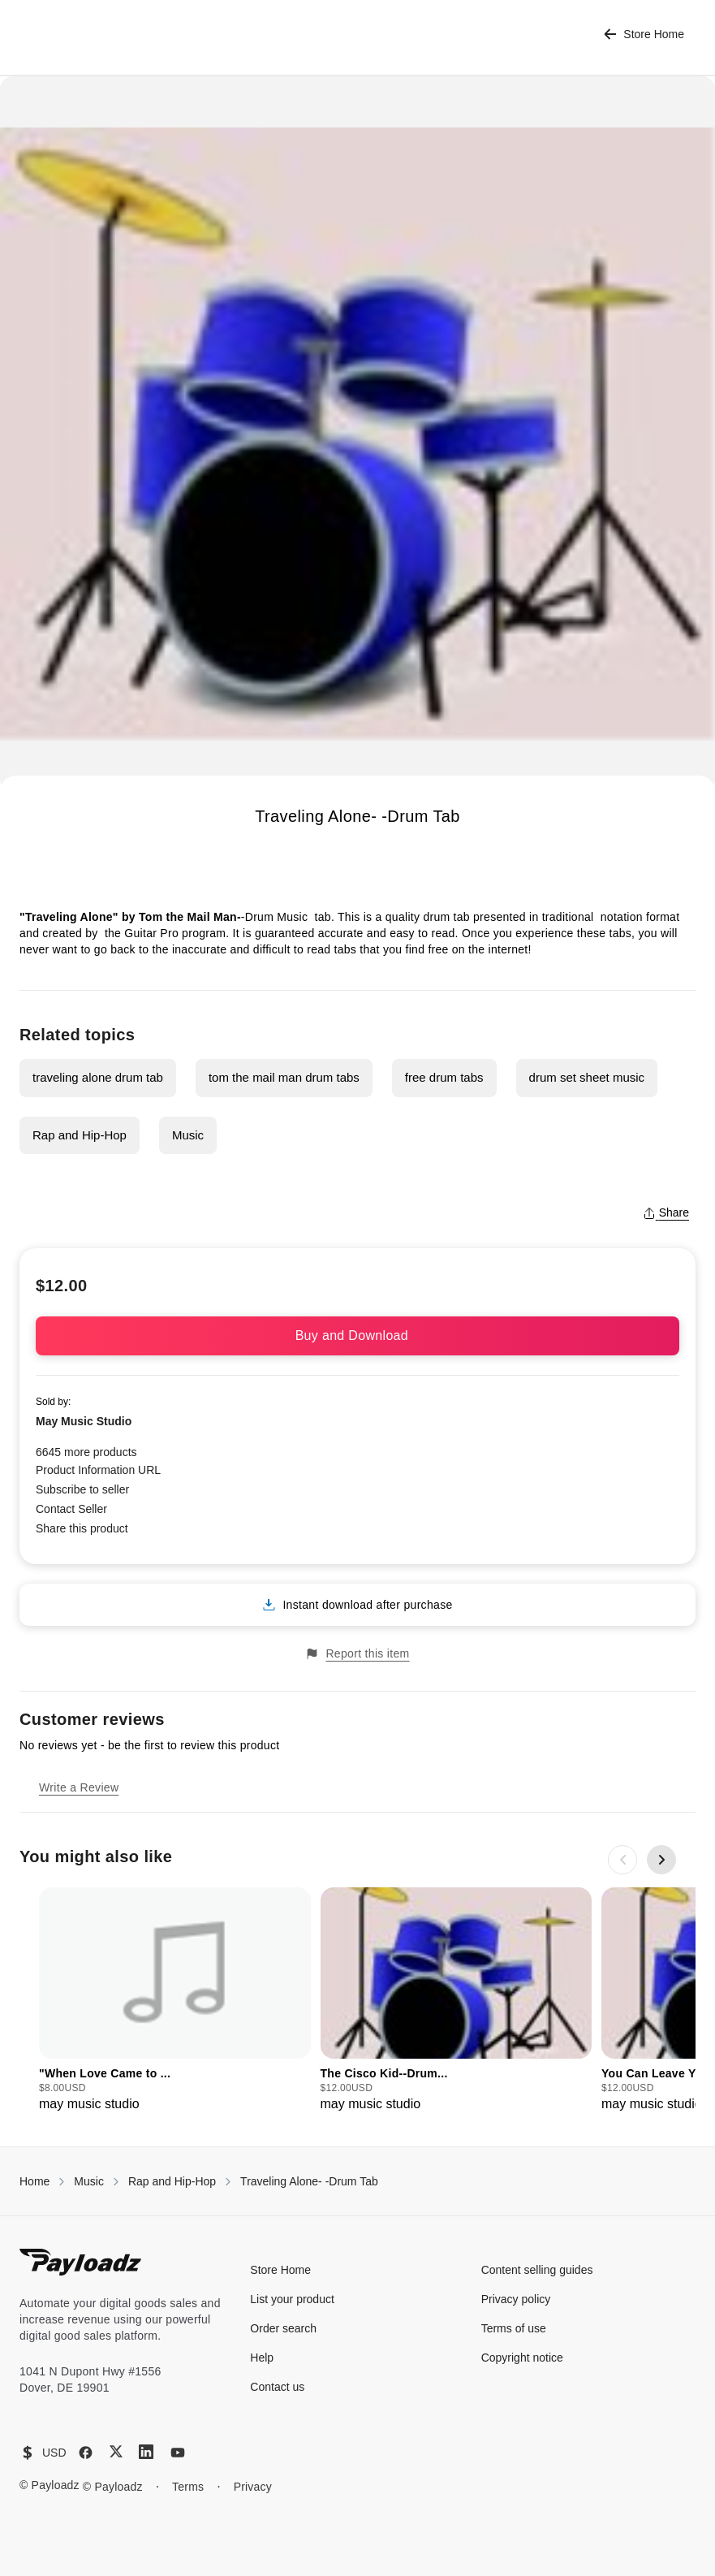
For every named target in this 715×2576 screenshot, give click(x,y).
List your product (292, 2299)
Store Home (644, 34)
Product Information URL (98, 1469)
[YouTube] (178, 2452)
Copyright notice (522, 2357)
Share (666, 1212)
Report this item (357, 1654)
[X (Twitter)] (116, 2451)
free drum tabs (444, 1077)
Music (188, 1135)
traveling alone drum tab (97, 1077)
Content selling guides (537, 2269)
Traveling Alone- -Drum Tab (309, 2181)
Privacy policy (516, 2299)
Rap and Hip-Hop (79, 1135)
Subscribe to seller (82, 1489)
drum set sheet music (587, 1077)
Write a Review (78, 1787)
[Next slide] (661, 1859)
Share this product (82, 1528)
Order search (283, 2328)
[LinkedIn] (146, 2451)
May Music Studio (83, 1421)
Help (262, 2357)
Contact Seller (71, 1508)
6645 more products (86, 1452)
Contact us (277, 2386)
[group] (175, 2000)
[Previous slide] (622, 1859)
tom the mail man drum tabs (284, 1077)
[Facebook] (85, 2452)
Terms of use (513, 2328)
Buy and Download (357, 1335)
